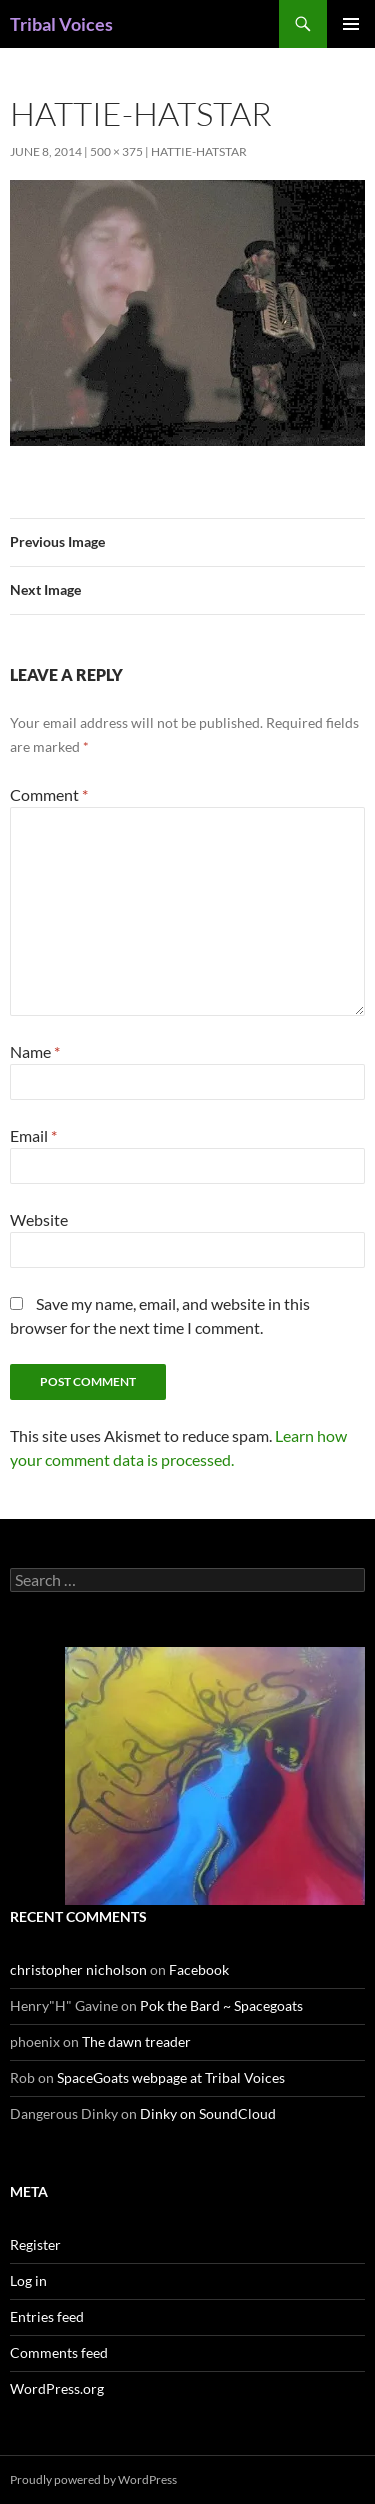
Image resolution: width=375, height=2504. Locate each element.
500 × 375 (116, 151)
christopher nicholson (78, 1969)
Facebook (199, 1969)
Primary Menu (351, 24)
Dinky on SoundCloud (208, 2113)
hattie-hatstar (199, 151)
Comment (49, 794)
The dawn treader (136, 2041)
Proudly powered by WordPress (93, 2479)
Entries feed (47, 2316)
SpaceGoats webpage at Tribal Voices (171, 2077)
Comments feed (59, 2352)
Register (35, 2244)
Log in (28, 2280)
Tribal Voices (61, 24)
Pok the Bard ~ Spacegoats (221, 2005)
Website (39, 1219)
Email (33, 1135)
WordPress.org (57, 2388)
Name (35, 1051)
